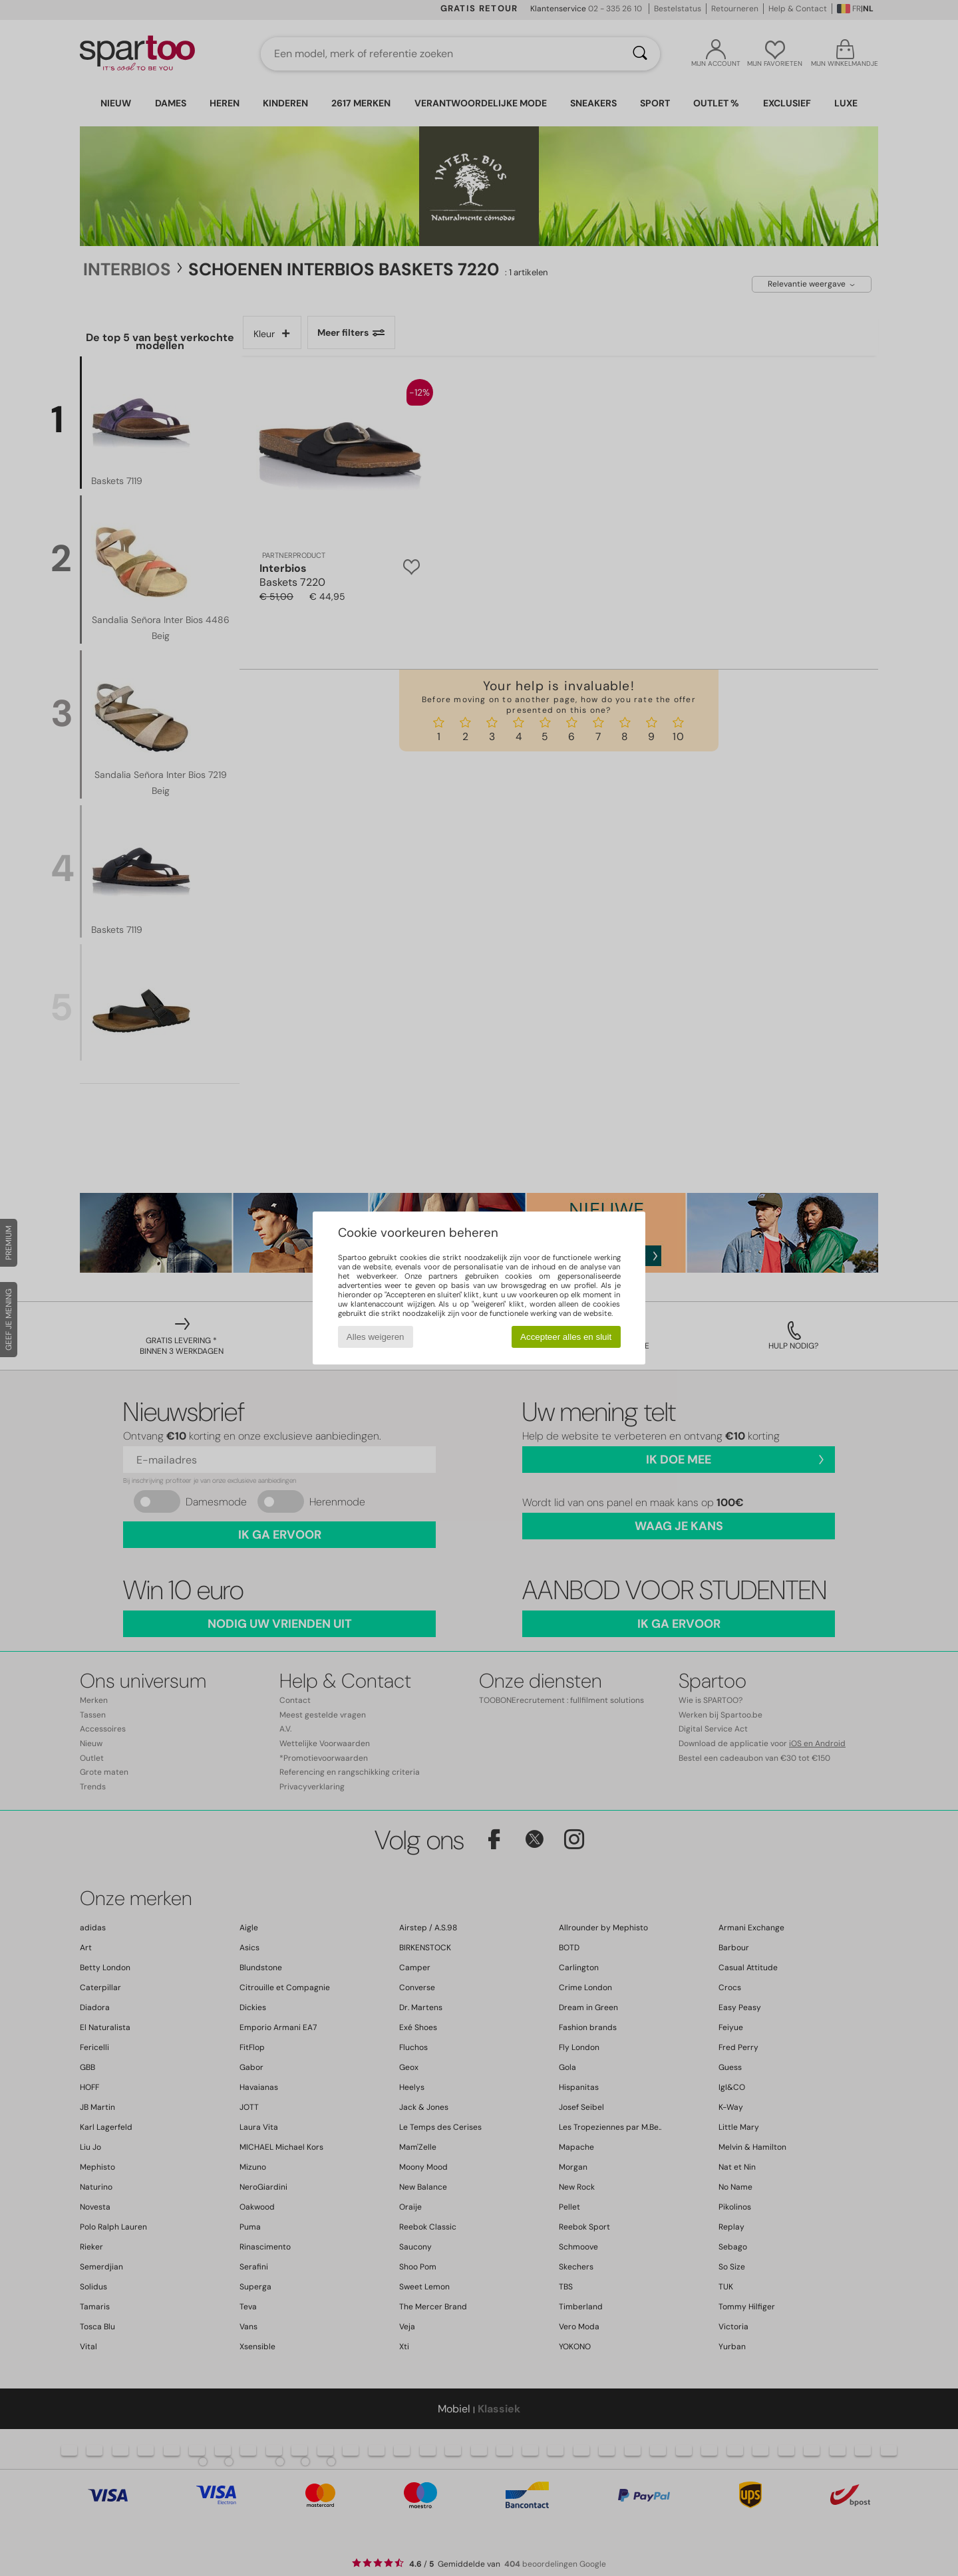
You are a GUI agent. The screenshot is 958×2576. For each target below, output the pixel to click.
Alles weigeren (375, 1337)
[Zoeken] (640, 53)
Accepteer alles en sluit (565, 1337)
